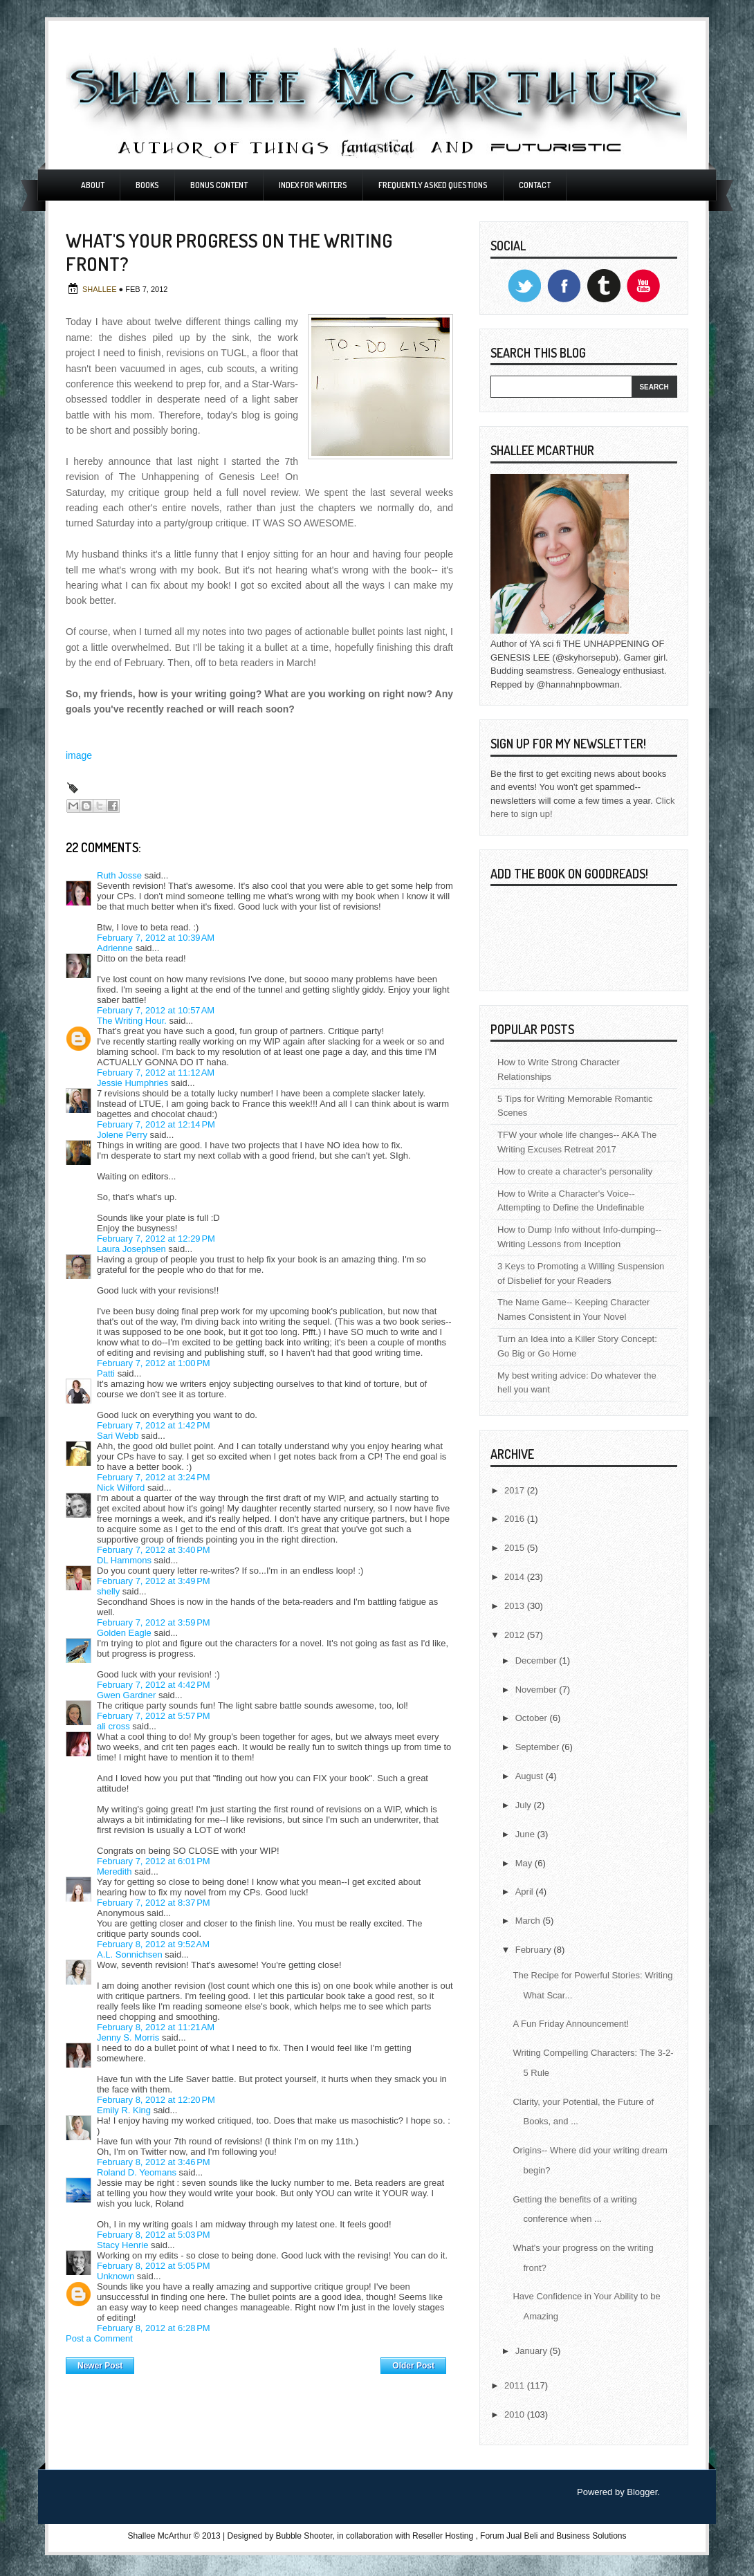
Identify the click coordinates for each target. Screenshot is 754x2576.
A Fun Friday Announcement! (571, 2023)
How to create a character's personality (574, 1171)
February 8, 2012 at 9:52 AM (153, 1944)
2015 (515, 1548)
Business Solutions (591, 2536)
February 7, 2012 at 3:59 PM (153, 1622)
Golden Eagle (124, 1633)
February (534, 1949)
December (537, 1660)
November (537, 1689)
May (525, 1863)
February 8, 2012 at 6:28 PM (153, 2328)
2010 (515, 2414)
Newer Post (99, 2366)
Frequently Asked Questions (433, 185)
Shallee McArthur (159, 2536)
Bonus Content (219, 185)
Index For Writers (313, 185)
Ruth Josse (119, 875)
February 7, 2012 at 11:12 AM (155, 1072)
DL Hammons (124, 1560)
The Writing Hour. (132, 1020)
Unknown (115, 2276)
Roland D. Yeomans (136, 2172)
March (529, 1920)
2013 (515, 1606)
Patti (106, 1373)
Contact (535, 185)
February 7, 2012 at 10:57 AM (155, 1010)
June (526, 1834)
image (79, 755)
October (532, 1718)
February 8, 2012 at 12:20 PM (156, 2100)
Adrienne (115, 948)
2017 (515, 1490)
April (525, 1891)
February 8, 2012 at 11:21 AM (155, 2027)
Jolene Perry (122, 1135)
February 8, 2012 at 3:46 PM (153, 2162)
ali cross (113, 1726)
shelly (108, 1591)
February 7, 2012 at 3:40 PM (153, 1550)
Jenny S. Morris (128, 2037)
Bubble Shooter (304, 2536)
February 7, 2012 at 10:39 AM (155, 937)
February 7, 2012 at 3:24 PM (153, 1477)
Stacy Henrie (122, 2245)
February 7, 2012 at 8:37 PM (153, 1902)
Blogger (642, 2492)
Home (257, 2362)
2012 (515, 1635)
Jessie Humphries (132, 1083)
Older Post (413, 2366)
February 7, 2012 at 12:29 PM (156, 1238)
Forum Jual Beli (510, 2536)
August (530, 1776)
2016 (515, 1519)
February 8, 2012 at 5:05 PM (153, 2266)
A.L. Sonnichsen (130, 1954)
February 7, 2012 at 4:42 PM (153, 1685)
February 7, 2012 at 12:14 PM (156, 1124)
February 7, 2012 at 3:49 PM (153, 1581)
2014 (515, 1577)
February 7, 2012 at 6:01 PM (153, 1861)
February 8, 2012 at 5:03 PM (153, 2234)
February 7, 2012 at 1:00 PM (153, 1363)
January (532, 2351)
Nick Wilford (121, 1487)
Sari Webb (117, 1435)
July (524, 1805)
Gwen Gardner (126, 1695)
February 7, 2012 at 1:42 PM (153, 1425)
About (92, 185)
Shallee (100, 289)
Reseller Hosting (442, 2536)
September (538, 1747)
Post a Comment (99, 2338)
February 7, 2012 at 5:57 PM (153, 1716)
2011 (515, 2385)
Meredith (114, 1871)
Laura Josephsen (131, 1249)
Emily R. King (124, 2110)
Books (147, 185)
